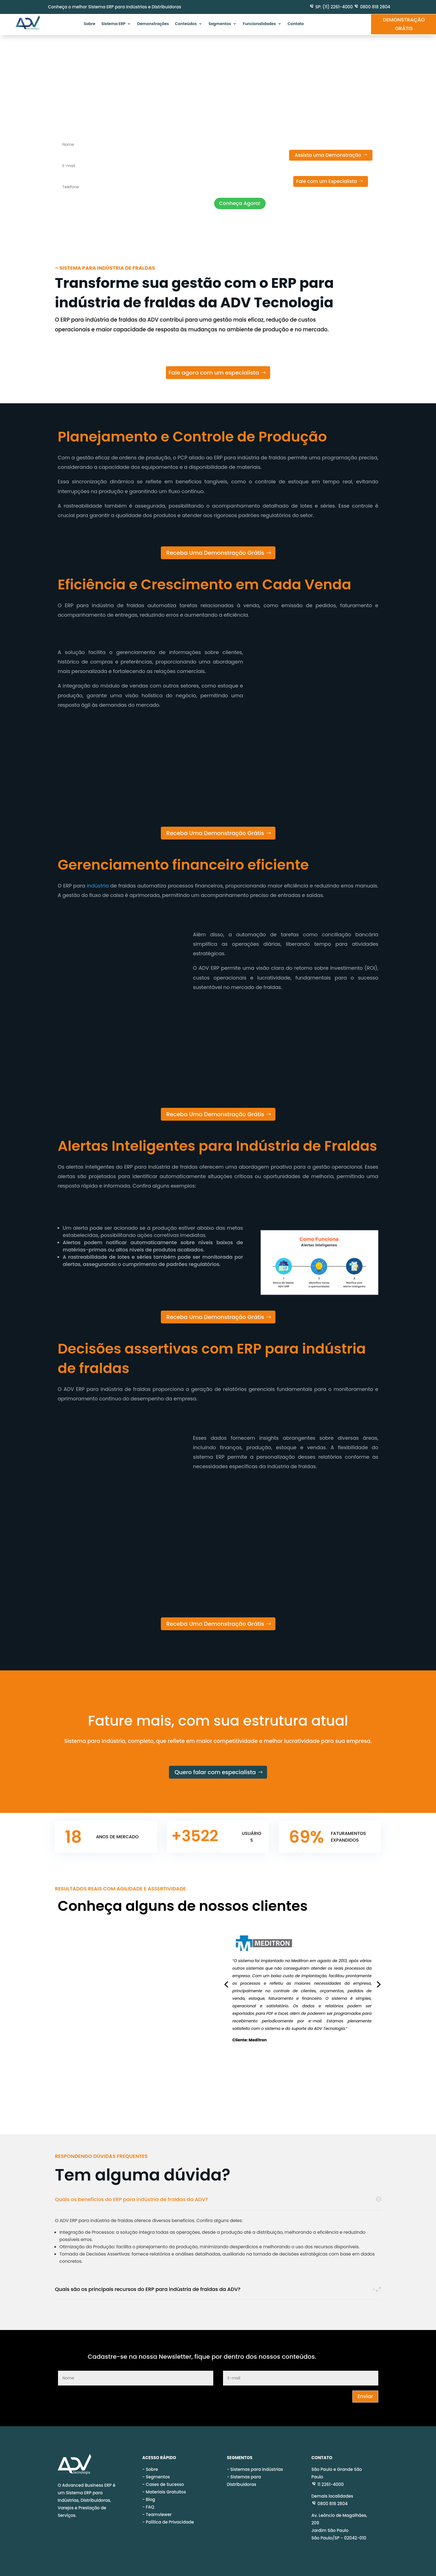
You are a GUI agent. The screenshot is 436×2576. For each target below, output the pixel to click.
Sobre (89, 24)
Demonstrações (153, 24)
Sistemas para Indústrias (256, 2469)
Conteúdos (186, 24)
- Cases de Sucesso (163, 2484)
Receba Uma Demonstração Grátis (215, 553)
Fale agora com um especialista (214, 373)
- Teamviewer (156, 2514)
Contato (296, 24)
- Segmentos (156, 2477)
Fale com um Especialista (326, 181)
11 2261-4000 (327, 2484)
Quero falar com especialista (215, 1772)
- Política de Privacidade (168, 2522)
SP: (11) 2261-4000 (334, 7)
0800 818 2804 (375, 7)
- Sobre (150, 2469)
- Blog (148, 2499)
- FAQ (148, 2507)
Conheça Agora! (240, 203)
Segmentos (220, 24)
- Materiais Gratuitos (164, 2492)
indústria (98, 885)
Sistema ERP (113, 24)
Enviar (365, 2396)
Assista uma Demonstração (328, 155)
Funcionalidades (259, 24)
